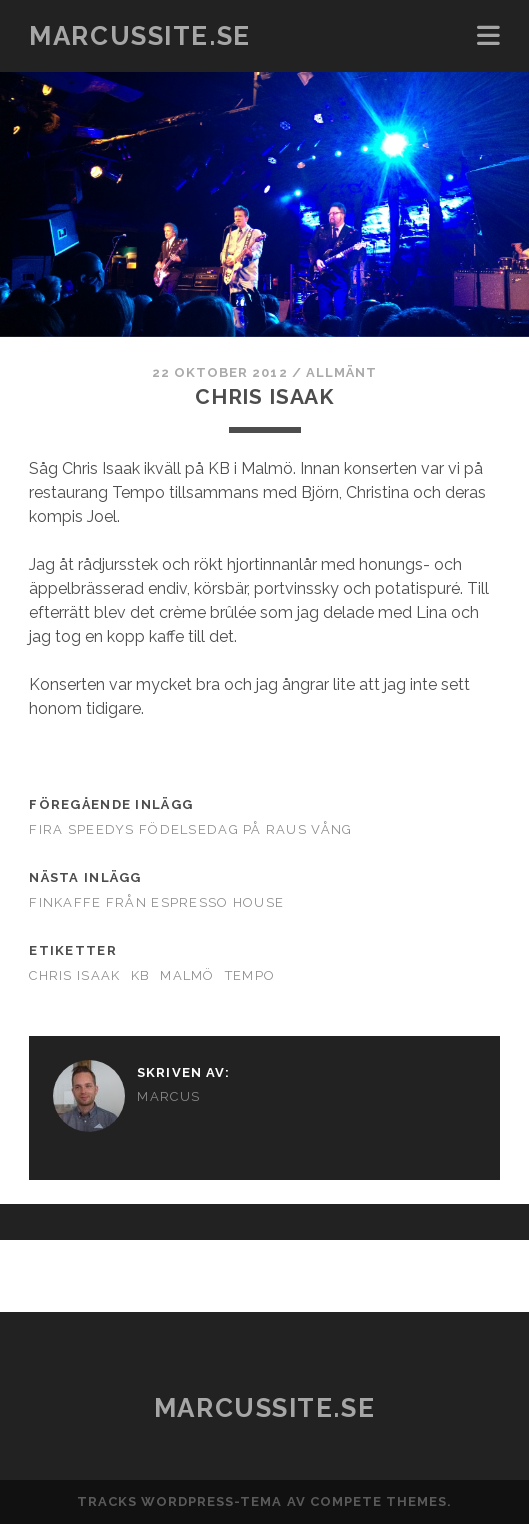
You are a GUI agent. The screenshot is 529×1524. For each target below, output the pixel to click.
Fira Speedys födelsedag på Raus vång (190, 829)
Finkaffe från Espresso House (156, 902)
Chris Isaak (74, 975)
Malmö (187, 975)
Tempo (250, 975)
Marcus (168, 1096)
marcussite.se (139, 36)
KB (141, 975)
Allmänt (341, 372)
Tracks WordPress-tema (180, 1501)
